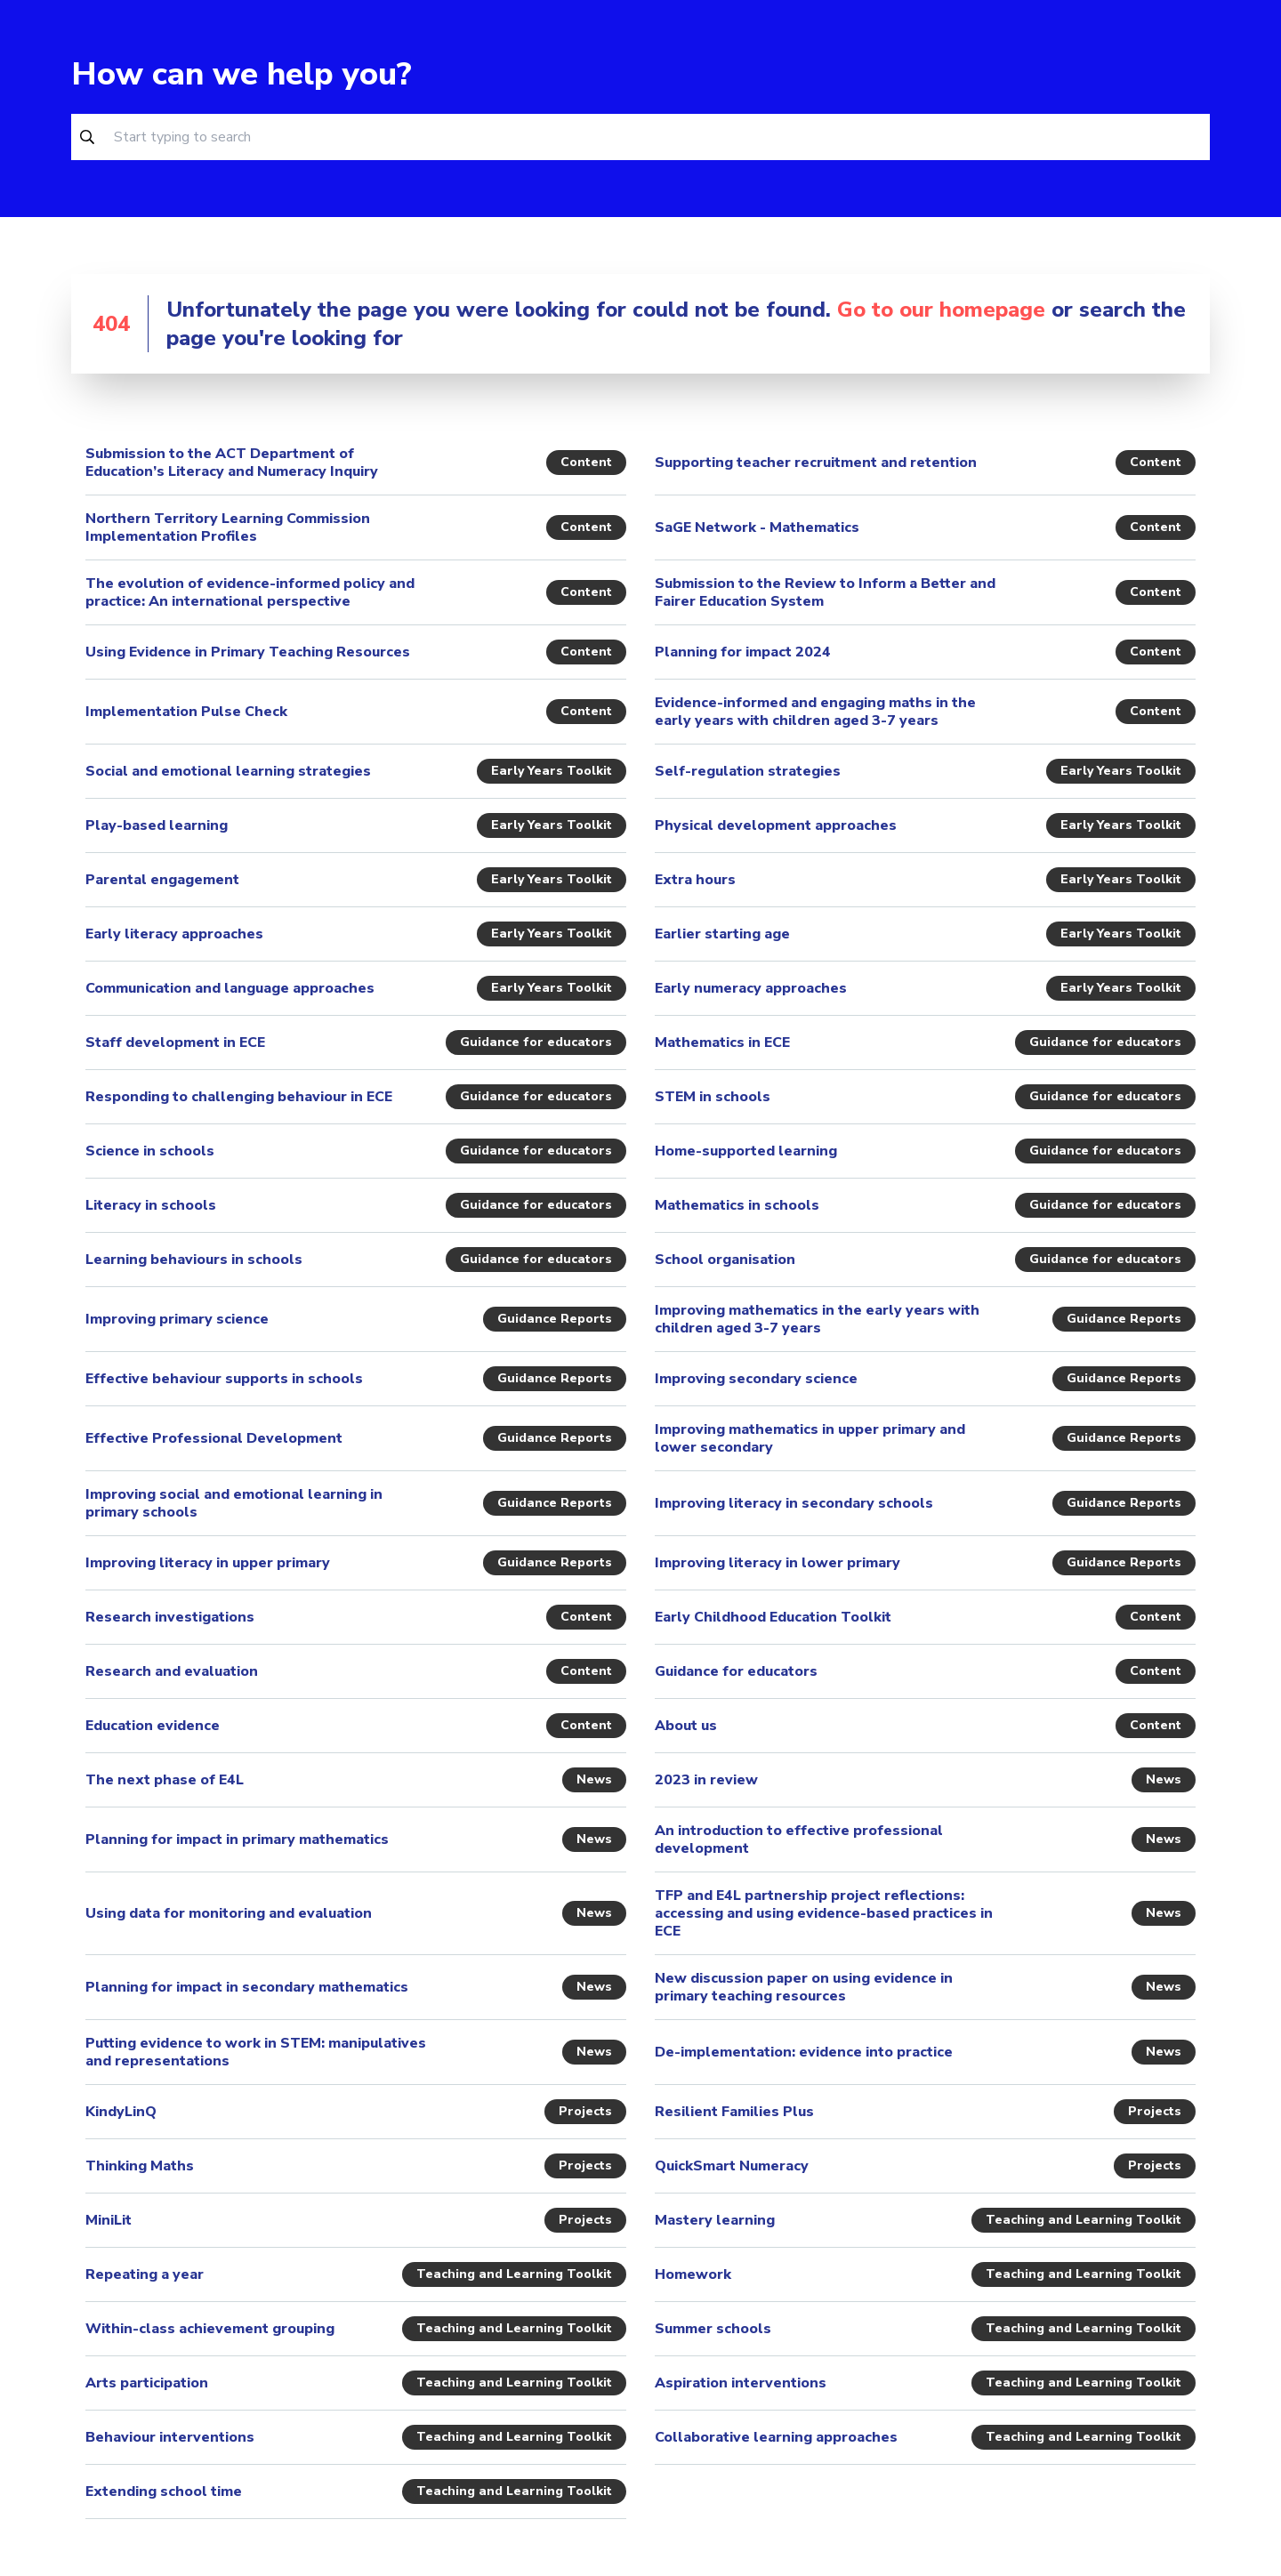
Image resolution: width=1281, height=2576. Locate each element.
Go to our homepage (941, 309)
